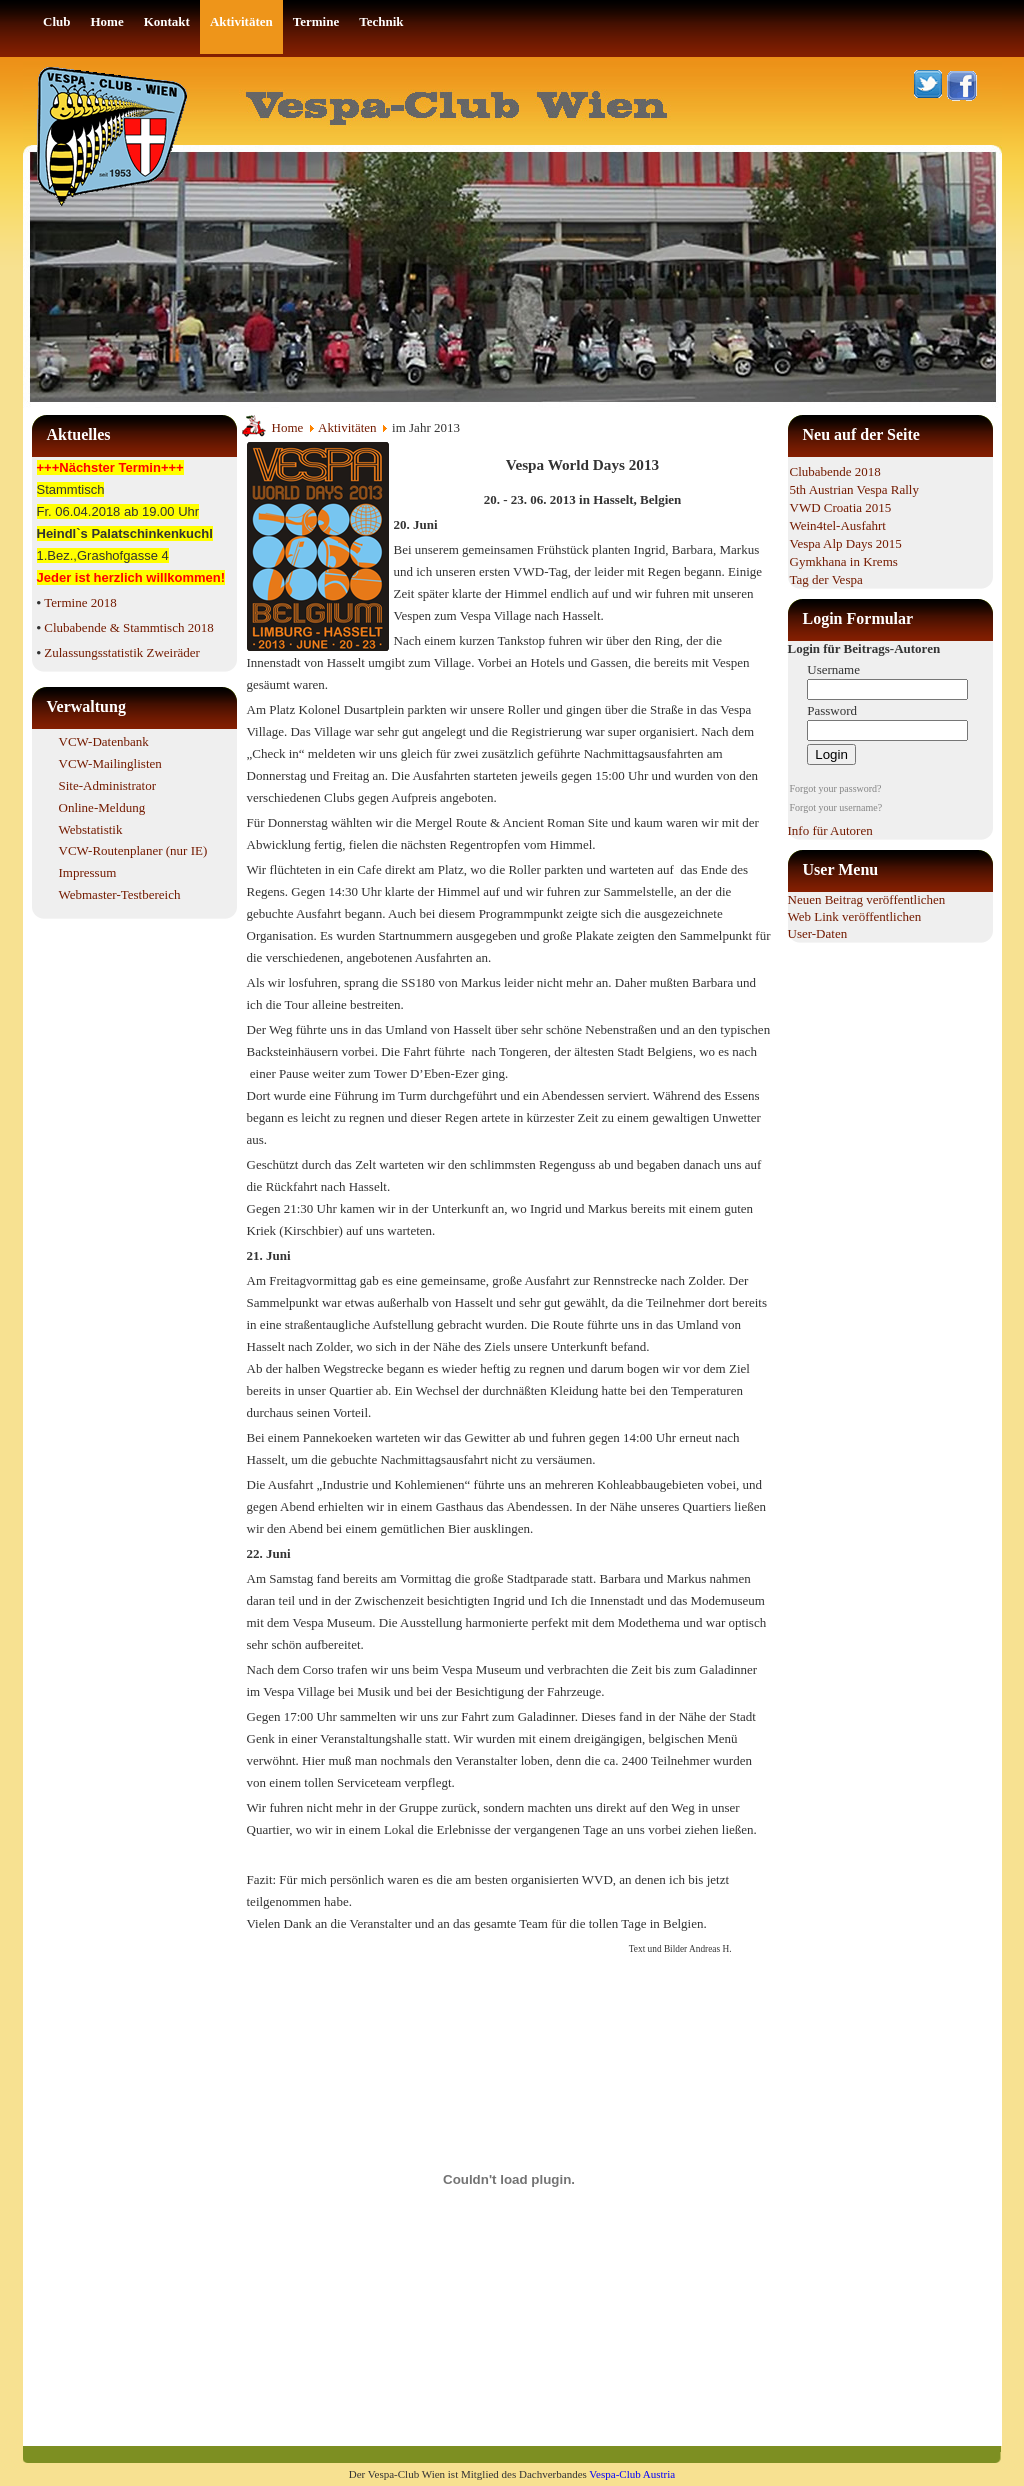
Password (832, 710)
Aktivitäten (347, 427)
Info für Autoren (830, 830)
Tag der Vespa (826, 579)
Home (288, 427)
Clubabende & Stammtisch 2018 (128, 627)
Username (833, 669)
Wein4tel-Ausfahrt (838, 525)
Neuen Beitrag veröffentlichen (867, 899)
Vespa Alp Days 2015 (846, 543)
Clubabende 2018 (835, 471)
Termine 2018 (80, 602)
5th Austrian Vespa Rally (854, 489)
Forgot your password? (836, 788)
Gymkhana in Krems (844, 561)
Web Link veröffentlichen (855, 916)
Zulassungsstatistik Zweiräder (122, 652)
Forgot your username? (836, 807)
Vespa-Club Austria (632, 2474)
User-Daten (818, 933)
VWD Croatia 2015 (841, 507)
